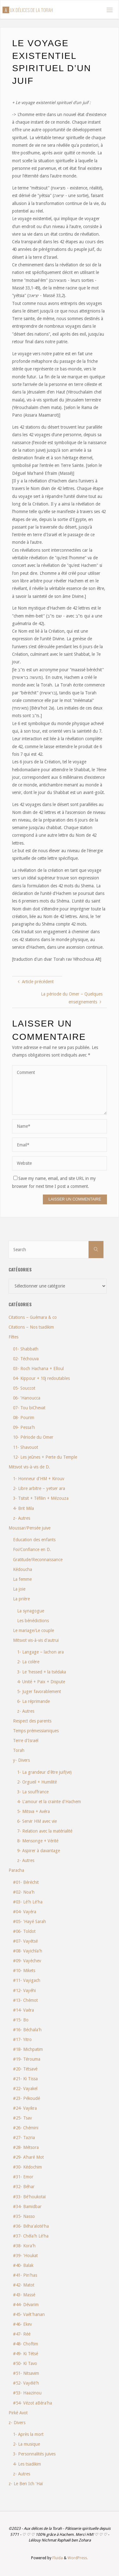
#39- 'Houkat (25, 2255)
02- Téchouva (26, 1358)
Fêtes (13, 1336)
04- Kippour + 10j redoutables (41, 1378)
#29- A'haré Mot (28, 2157)
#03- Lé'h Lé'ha (28, 1901)
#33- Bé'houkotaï (29, 2196)
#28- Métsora (26, 2147)
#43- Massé (24, 2294)
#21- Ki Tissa (25, 2078)
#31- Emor (23, 2176)
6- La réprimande (33, 1701)
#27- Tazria (24, 2137)
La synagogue (30, 1610)
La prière (21, 1598)
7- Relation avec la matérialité (44, 1831)
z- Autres (21, 1518)
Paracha (16, 1870)
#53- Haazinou (27, 2392)
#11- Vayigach (26, 1980)
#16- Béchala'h (27, 2029)
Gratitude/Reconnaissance (38, 1559)
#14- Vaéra (23, 2010)
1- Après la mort (28, 2434)
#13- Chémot (25, 2000)
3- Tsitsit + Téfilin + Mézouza (41, 1498)
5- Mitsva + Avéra (33, 1811)
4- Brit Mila (23, 1508)
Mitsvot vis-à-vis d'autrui (36, 1640)
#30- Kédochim (27, 2166)
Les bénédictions (33, 1620)
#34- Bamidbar (27, 2206)
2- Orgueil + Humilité (37, 1782)
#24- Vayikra (25, 2108)
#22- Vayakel (25, 2088)
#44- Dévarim (26, 2304)
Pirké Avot (18, 2412)
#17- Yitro (22, 2039)
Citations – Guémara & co (33, 1317)
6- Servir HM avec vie (37, 1821)
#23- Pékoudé (26, 2098)
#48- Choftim (25, 2343)
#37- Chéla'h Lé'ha (31, 2235)
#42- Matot (23, 2284)
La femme (22, 1579)
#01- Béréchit (26, 1882)
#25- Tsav (22, 2117)
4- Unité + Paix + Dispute (41, 1681)
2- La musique (26, 2444)
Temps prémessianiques (36, 1730)
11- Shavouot (25, 1447)
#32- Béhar (24, 2186)
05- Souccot (24, 1388)
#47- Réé (21, 2334)
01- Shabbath (25, 1348)
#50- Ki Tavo (25, 2363)
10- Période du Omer (33, 1437)
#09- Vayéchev (27, 1960)
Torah (18, 1750)
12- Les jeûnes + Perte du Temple (45, 1457)
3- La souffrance (33, 1791)
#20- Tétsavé (25, 2068)
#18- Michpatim (28, 2049)
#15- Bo (21, 2019)
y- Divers (21, 1760)
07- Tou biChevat (29, 1407)
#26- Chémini (25, 2127)
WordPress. (78, 2558)
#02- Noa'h (24, 1892)
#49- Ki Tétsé (25, 2353)
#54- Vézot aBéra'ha (32, 2402)
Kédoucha (22, 1569)
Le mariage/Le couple (33, 1630)
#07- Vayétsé (25, 1941)
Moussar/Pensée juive (29, 1527)
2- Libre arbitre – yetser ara (39, 1488)
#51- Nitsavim (26, 2373)
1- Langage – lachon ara (40, 1651)
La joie (19, 1589)
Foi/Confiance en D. (32, 1549)
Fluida (57, 2558)
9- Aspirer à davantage (38, 1850)
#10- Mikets (24, 1970)
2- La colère (28, 1661)
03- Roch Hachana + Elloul (38, 1368)
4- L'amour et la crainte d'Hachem (49, 1801)
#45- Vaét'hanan (29, 2314)
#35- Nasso (24, 2216)
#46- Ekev (22, 2324)
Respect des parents (32, 1720)
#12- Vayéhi (24, 1990)
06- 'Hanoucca (26, 1397)
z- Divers (17, 2422)
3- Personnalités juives (34, 2453)
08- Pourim (23, 1417)
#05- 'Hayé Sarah (29, 1921)
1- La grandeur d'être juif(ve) (44, 1772)
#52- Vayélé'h (26, 2383)
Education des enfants (34, 1539)
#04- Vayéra (24, 1911)
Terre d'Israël (25, 1740)
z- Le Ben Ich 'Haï (26, 2483)
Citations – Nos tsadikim (31, 1327)
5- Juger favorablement (39, 1691)
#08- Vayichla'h (27, 1950)
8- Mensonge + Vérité (37, 1840)
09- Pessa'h (24, 1427)
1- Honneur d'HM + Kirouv (38, 1478)
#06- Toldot (24, 1931)
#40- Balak (23, 2265)
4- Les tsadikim (27, 2464)
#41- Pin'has (25, 2275)
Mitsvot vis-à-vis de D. (29, 1466)
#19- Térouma (26, 2059)
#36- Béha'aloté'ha (31, 2226)
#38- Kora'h (24, 2245)
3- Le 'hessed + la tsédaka (41, 1671)
